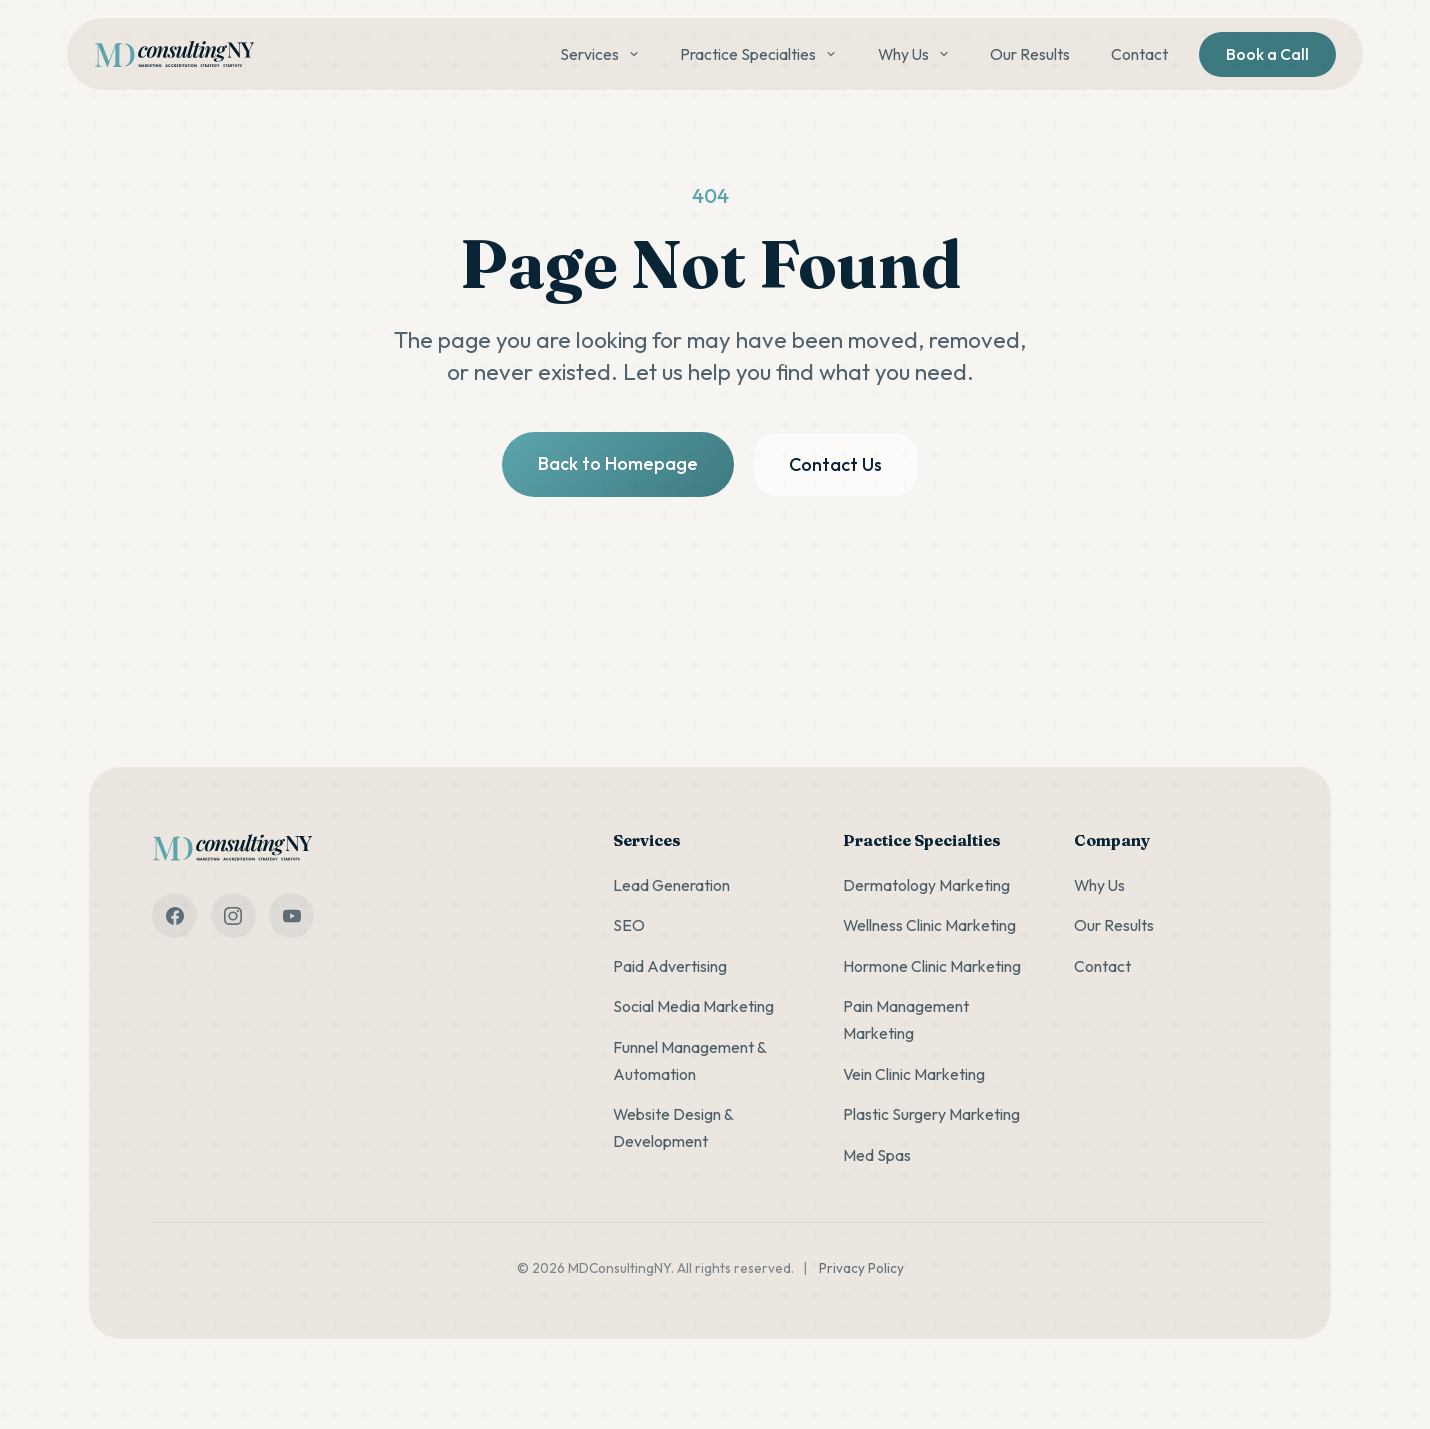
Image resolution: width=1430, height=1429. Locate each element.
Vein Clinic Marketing (914, 1074)
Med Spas (877, 1155)
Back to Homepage (618, 463)
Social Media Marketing (693, 1006)
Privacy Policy (861, 1268)
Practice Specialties (758, 54)
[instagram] (233, 915)
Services (600, 54)
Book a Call (1267, 54)
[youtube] (291, 915)
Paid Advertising (670, 966)
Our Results (1030, 54)
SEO (629, 925)
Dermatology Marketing (926, 885)
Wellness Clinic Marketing (929, 925)
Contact (1139, 54)
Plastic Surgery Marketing (931, 1114)
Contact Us (835, 464)
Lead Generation (671, 885)
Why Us (914, 54)
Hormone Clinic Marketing (932, 966)
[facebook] (174, 915)
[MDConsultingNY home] (174, 54)
